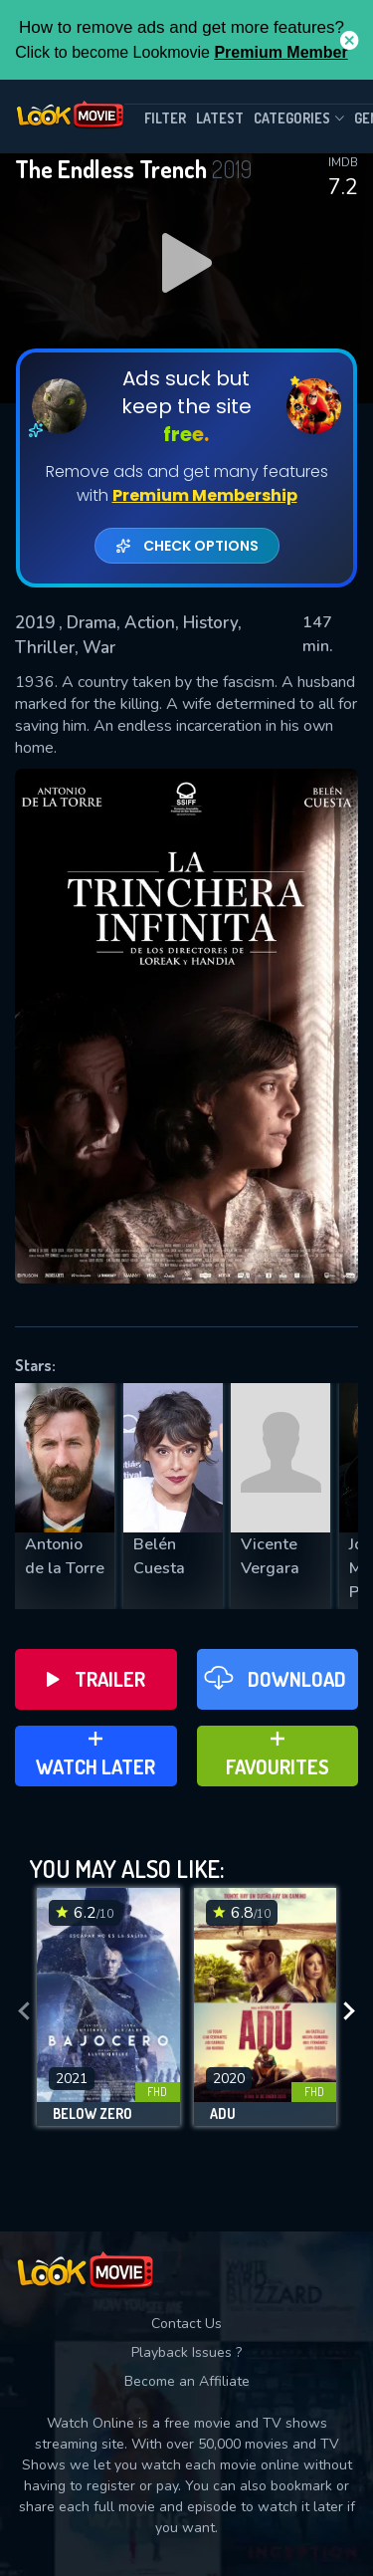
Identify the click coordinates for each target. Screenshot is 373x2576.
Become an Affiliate (187, 2381)
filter (165, 118)
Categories (299, 118)
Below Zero (92, 2114)
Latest (220, 118)
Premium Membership (204, 495)
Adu (223, 2114)
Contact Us (186, 2323)
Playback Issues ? (186, 2352)
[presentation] (24, 2012)
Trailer (96, 1679)
